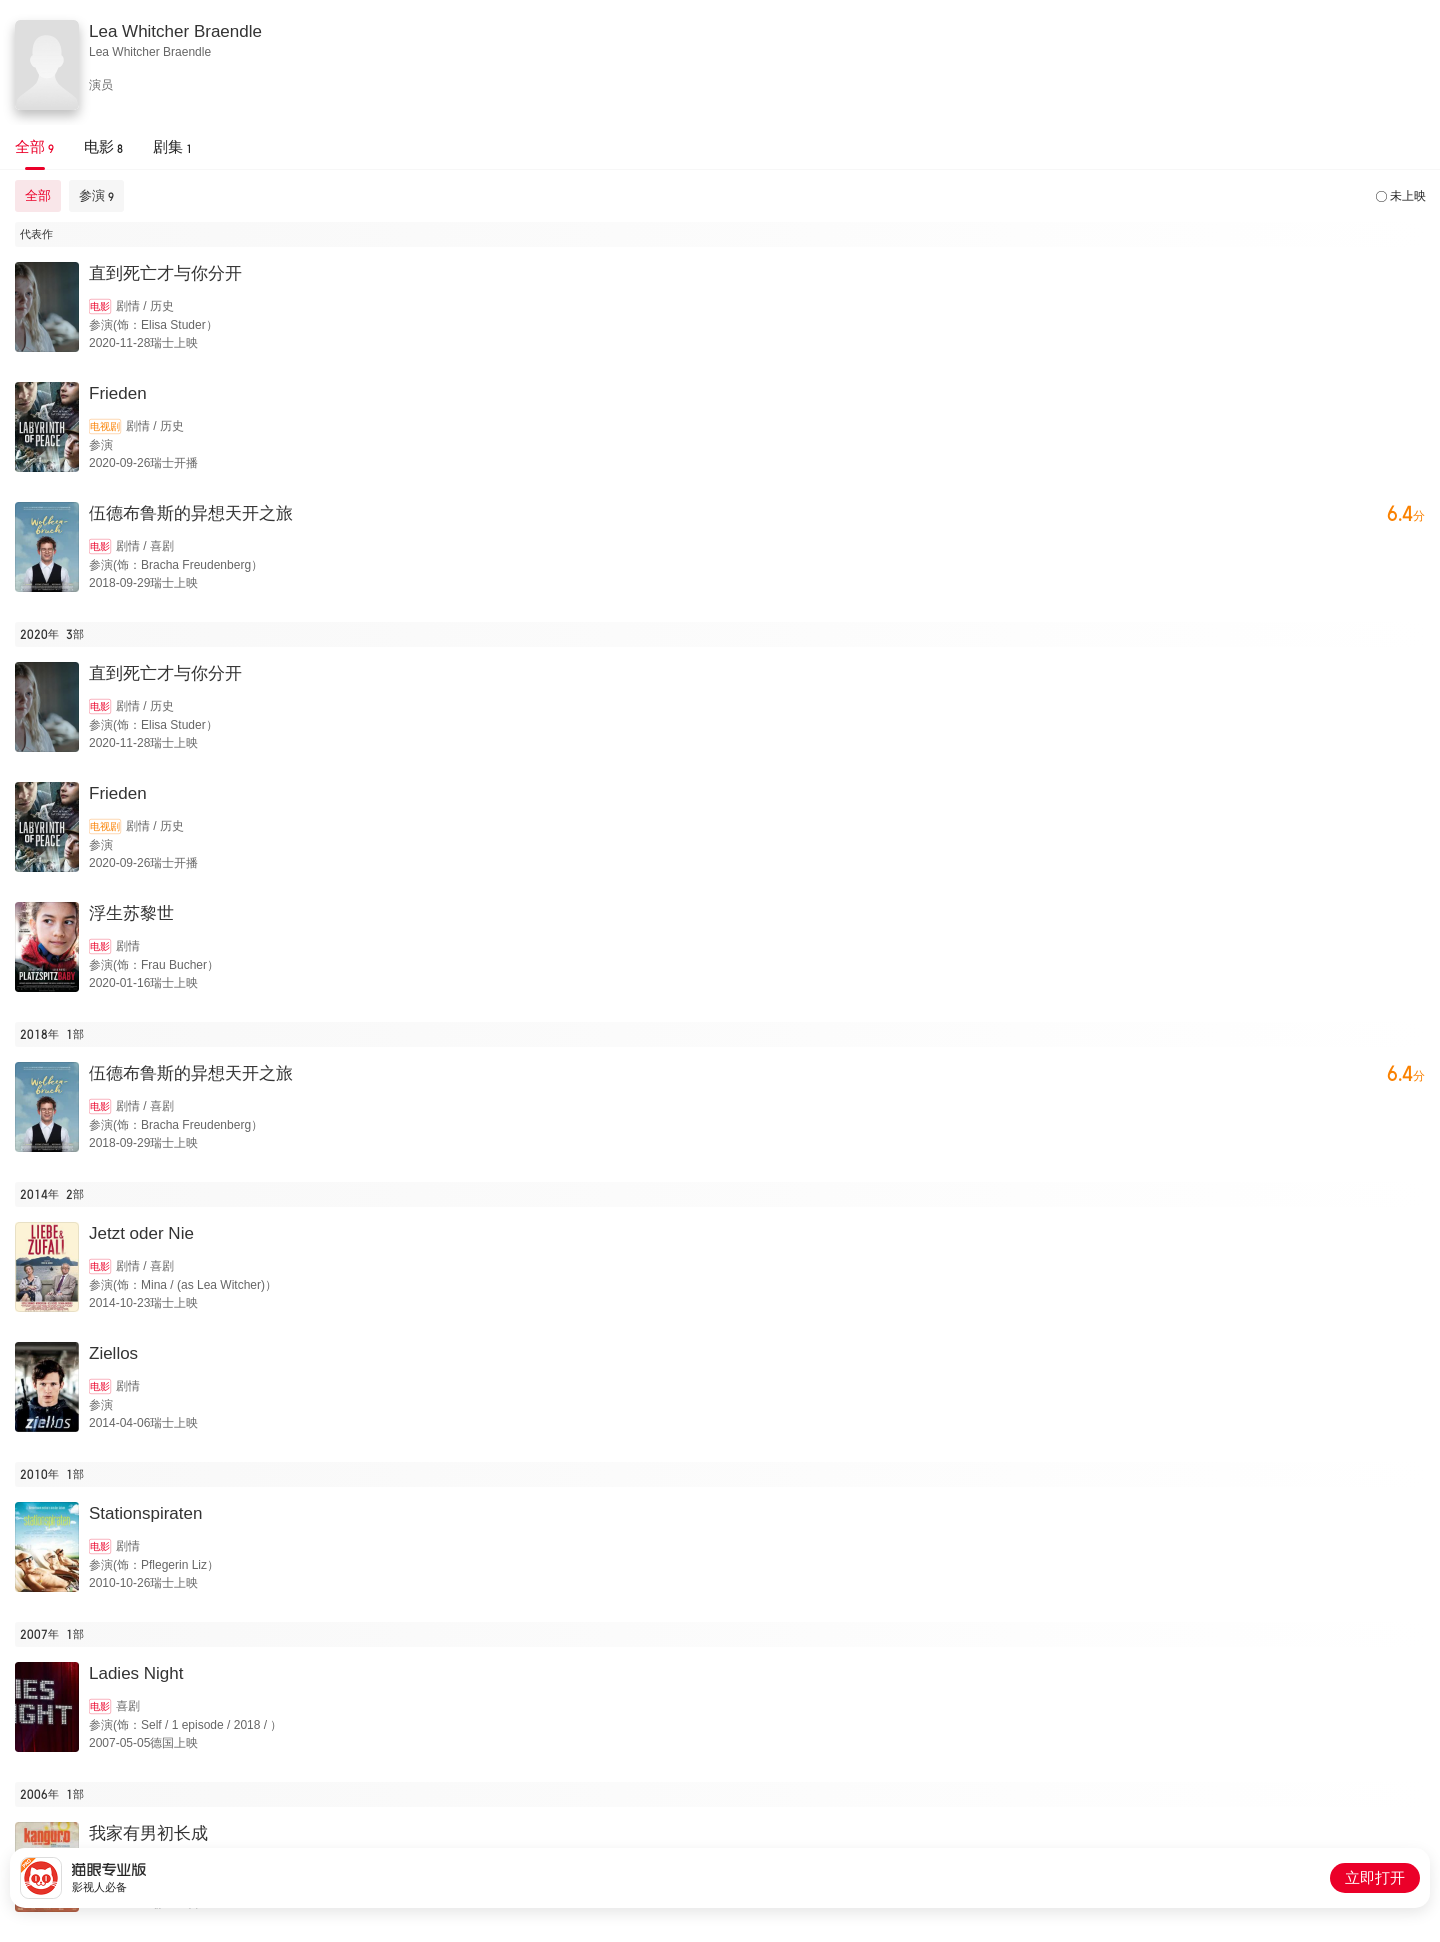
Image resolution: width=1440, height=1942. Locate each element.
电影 (100, 306)
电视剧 (105, 426)
